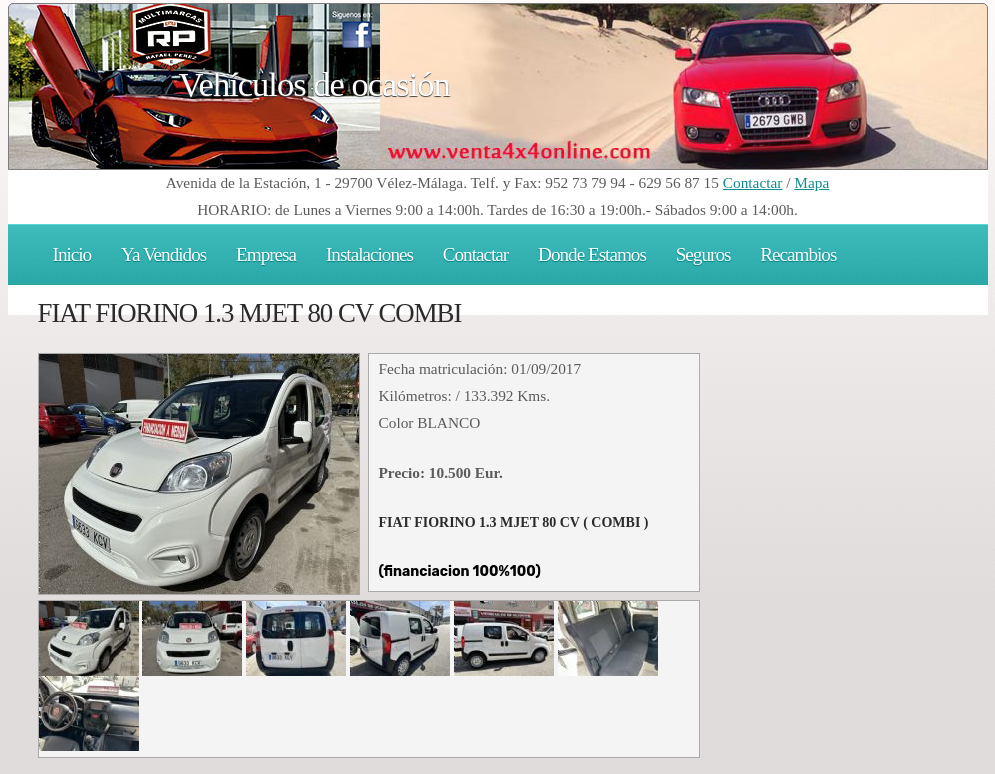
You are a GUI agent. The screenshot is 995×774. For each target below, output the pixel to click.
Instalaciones (369, 254)
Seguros (703, 254)
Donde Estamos (592, 254)
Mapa (811, 182)
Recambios (798, 254)
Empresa (266, 254)
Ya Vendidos (163, 254)
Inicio (72, 254)
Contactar (753, 182)
